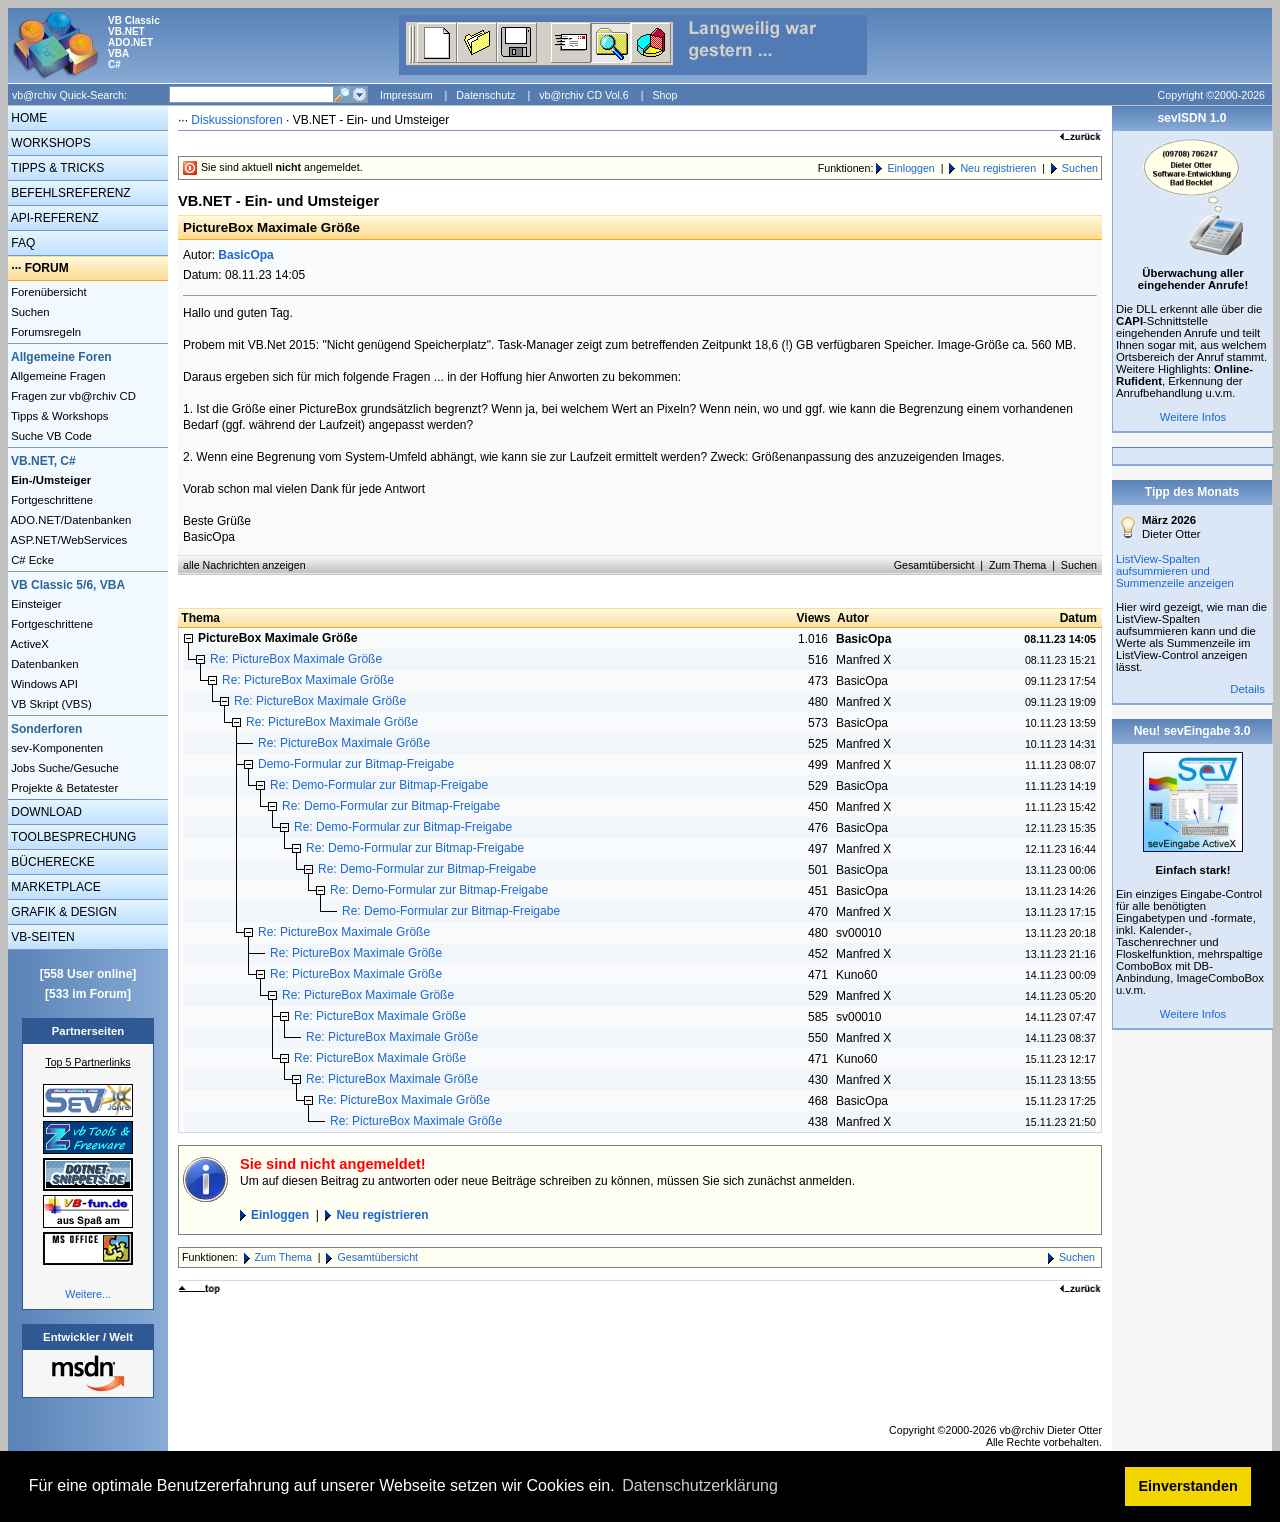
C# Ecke (31, 560)
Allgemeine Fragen (57, 376)
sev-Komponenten (55, 748)
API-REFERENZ (53, 218)
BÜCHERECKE (51, 862)
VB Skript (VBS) (50, 704)
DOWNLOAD (45, 812)
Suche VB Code (50, 436)
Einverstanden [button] (1188, 1486)
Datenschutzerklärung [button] (700, 1485)
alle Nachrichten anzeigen (244, 565)
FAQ (21, 243)
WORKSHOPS (49, 143)
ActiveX (28, 644)
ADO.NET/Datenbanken (69, 520)
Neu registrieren (998, 168)
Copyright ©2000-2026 (1211, 95)
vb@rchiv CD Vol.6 (584, 95)
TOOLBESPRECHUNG (72, 837)
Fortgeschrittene (50, 500)
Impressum (406, 95)
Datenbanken (43, 664)
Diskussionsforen (236, 120)
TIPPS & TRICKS (56, 168)
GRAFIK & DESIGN (62, 912)
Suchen (29, 312)
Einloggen (910, 168)
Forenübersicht (47, 292)
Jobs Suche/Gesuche (63, 768)
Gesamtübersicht (934, 565)
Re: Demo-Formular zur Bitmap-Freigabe (379, 785)
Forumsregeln (44, 332)
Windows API (43, 684)
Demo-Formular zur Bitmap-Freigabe (356, 764)
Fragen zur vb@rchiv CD (72, 396)
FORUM (47, 268)
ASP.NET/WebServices (67, 540)
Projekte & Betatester (63, 788)
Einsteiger (35, 604)
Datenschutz (485, 95)
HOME (27, 118)
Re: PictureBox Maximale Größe (296, 659)
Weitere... (87, 1294)
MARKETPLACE (54, 887)
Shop (664, 95)
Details (1247, 689)
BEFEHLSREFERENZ (69, 193)
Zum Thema (1017, 565)
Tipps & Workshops (58, 416)
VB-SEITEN (41, 937)
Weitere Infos (1193, 417)
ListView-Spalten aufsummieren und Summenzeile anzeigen (1175, 571)
